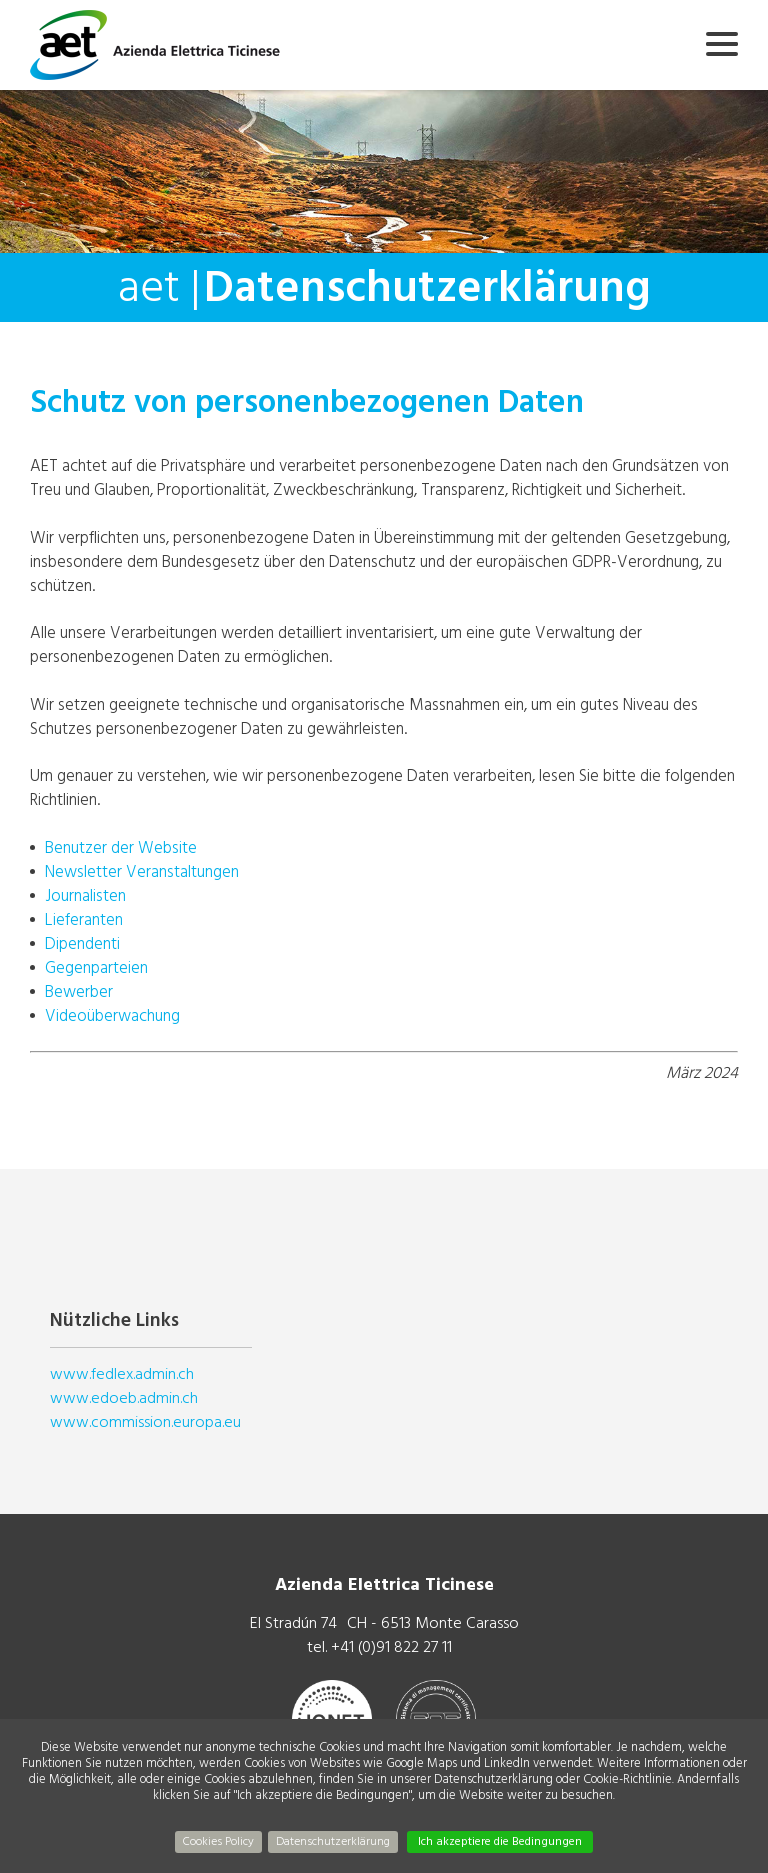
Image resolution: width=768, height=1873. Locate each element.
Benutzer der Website (121, 847)
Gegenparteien (96, 967)
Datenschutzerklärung (333, 1841)
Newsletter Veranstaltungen (142, 871)
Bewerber (79, 991)
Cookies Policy (218, 1841)
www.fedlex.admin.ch (122, 1374)
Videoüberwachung (112, 1015)
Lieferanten (84, 919)
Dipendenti (82, 943)
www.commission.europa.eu (145, 1422)
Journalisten (85, 895)
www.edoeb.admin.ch (124, 1398)
